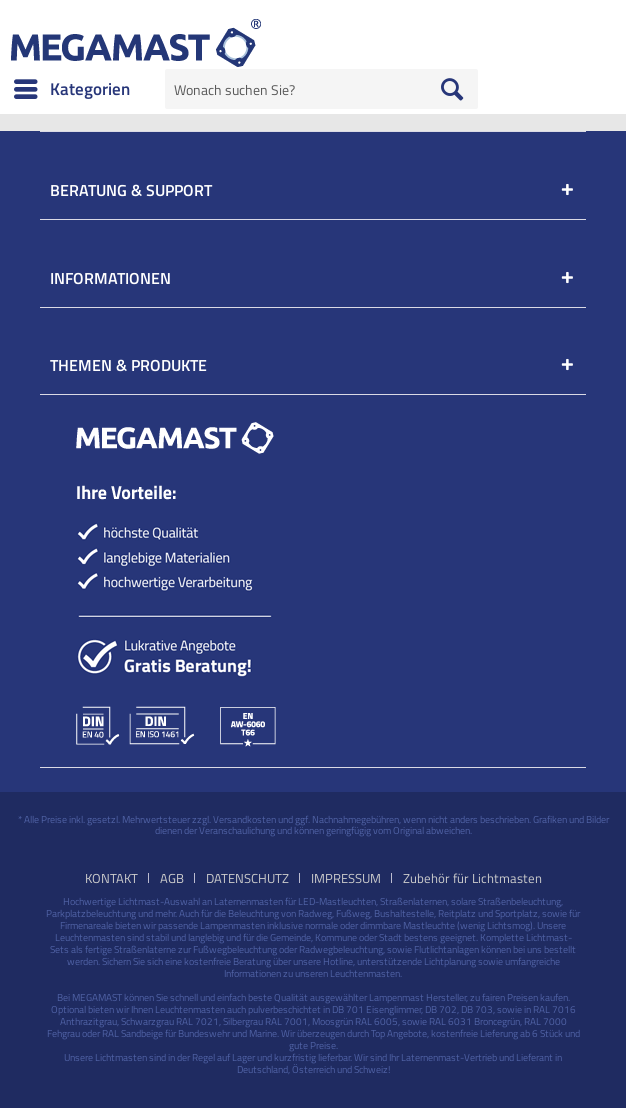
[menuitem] (71, 89)
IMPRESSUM (346, 878)
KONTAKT (111, 878)
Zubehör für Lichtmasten (472, 878)
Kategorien (72, 87)
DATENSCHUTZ (247, 878)
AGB (172, 878)
